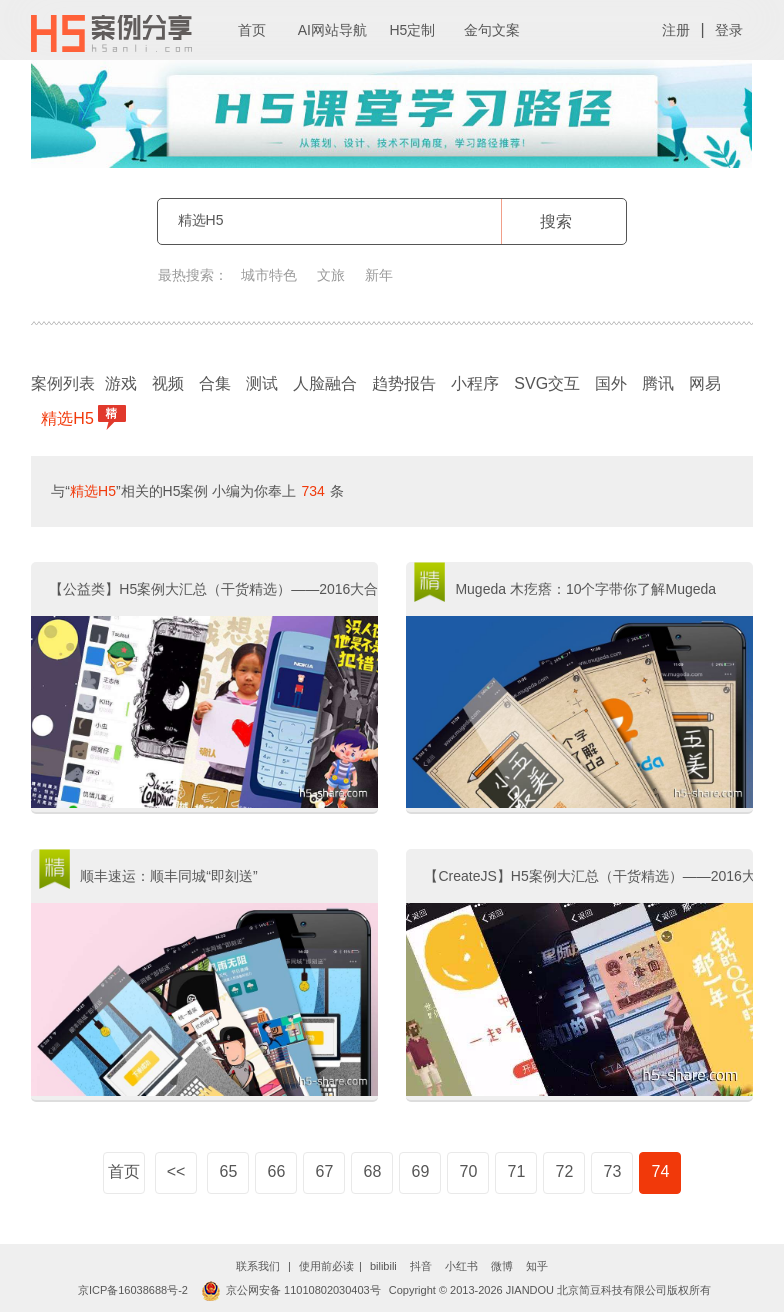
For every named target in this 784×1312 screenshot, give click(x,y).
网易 (705, 383)
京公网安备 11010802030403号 (291, 1290)
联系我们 (258, 1266)
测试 (262, 383)
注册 (676, 30)
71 (517, 1171)
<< (176, 1171)
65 (229, 1171)
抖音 (421, 1266)
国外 (611, 383)
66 (277, 1171)
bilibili (383, 1266)
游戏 (121, 383)
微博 (502, 1266)
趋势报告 (404, 383)
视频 (168, 383)
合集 (215, 383)
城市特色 (269, 275)
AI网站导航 (332, 30)
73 (613, 1171)
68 (373, 1171)
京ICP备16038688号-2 (133, 1290)
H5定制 (412, 30)
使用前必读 (326, 1266)
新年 (379, 275)
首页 (252, 30)
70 (469, 1171)
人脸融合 (325, 383)
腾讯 (658, 383)
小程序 (475, 383)
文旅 (331, 275)
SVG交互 (547, 383)
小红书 (461, 1266)
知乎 (537, 1266)
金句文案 (492, 30)
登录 (729, 30)
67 (325, 1171)
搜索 (556, 221)
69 (421, 1171)
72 (565, 1171)
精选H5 (69, 417)
